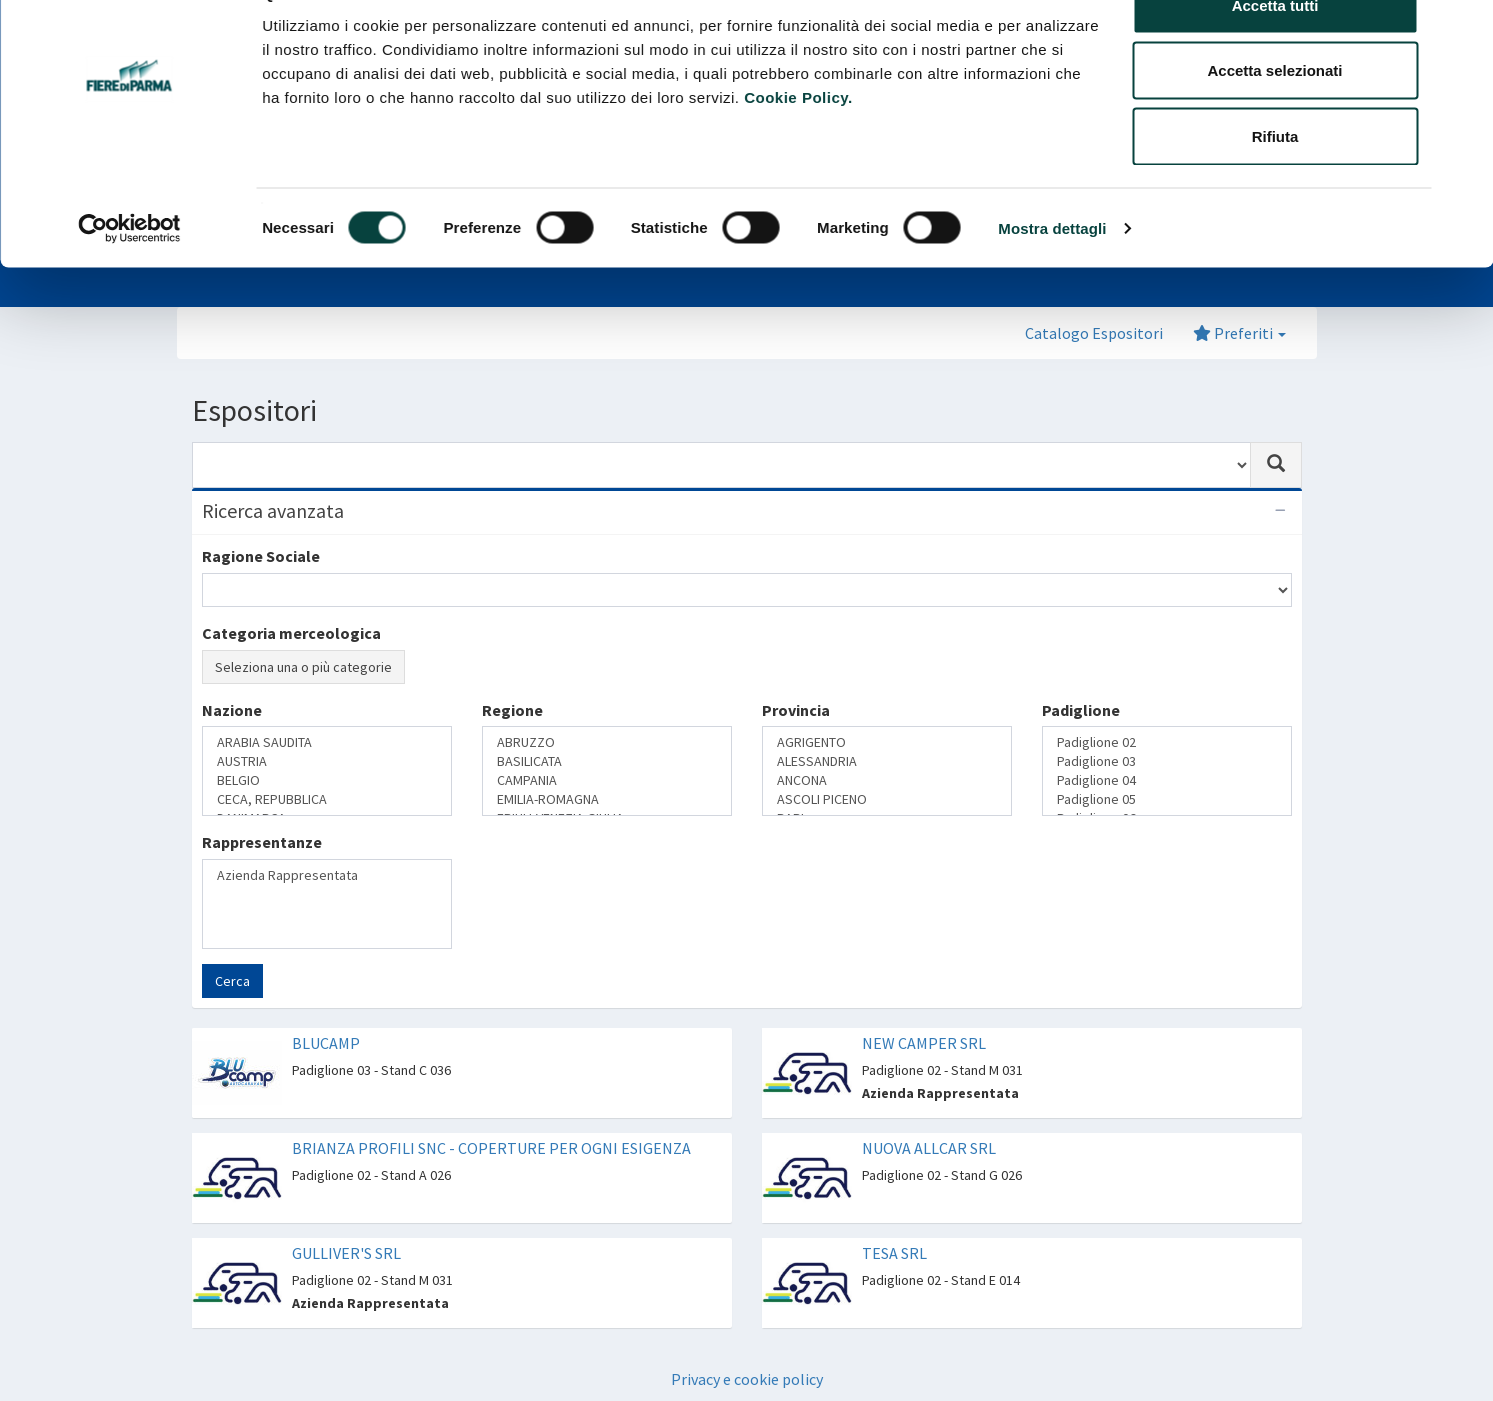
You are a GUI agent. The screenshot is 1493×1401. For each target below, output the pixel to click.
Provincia (796, 710)
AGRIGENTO (887, 742)
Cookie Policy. (798, 144)
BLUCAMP (326, 1043)
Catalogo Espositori (1094, 333)
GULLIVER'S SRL (346, 1253)
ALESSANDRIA (887, 761)
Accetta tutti (1275, 52)
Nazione (232, 710)
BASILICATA (607, 761)
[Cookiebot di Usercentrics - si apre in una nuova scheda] (129, 276)
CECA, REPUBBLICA (327, 799)
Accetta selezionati (1274, 118)
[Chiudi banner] (1462, 31)
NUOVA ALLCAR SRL (929, 1148)
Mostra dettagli (1052, 275)
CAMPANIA (607, 780)
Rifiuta (1275, 183)
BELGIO (327, 780)
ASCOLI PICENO (887, 799)
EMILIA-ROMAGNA (607, 799)
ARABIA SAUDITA (327, 742)
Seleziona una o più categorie (303, 667)
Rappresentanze (262, 842)
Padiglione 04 (1167, 780)
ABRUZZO (607, 742)
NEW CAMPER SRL (924, 1043)
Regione (512, 710)
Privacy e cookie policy (747, 1379)
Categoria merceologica (291, 633)
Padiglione (1081, 710)
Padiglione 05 (1167, 799)
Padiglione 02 (1167, 742)
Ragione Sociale (261, 556)
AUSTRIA (327, 761)
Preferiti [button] (1239, 333)
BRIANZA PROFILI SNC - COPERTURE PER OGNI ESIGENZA (491, 1148)
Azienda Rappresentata (327, 875)
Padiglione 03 (1167, 761)
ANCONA (887, 780)
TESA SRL (894, 1253)
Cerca (232, 981)
